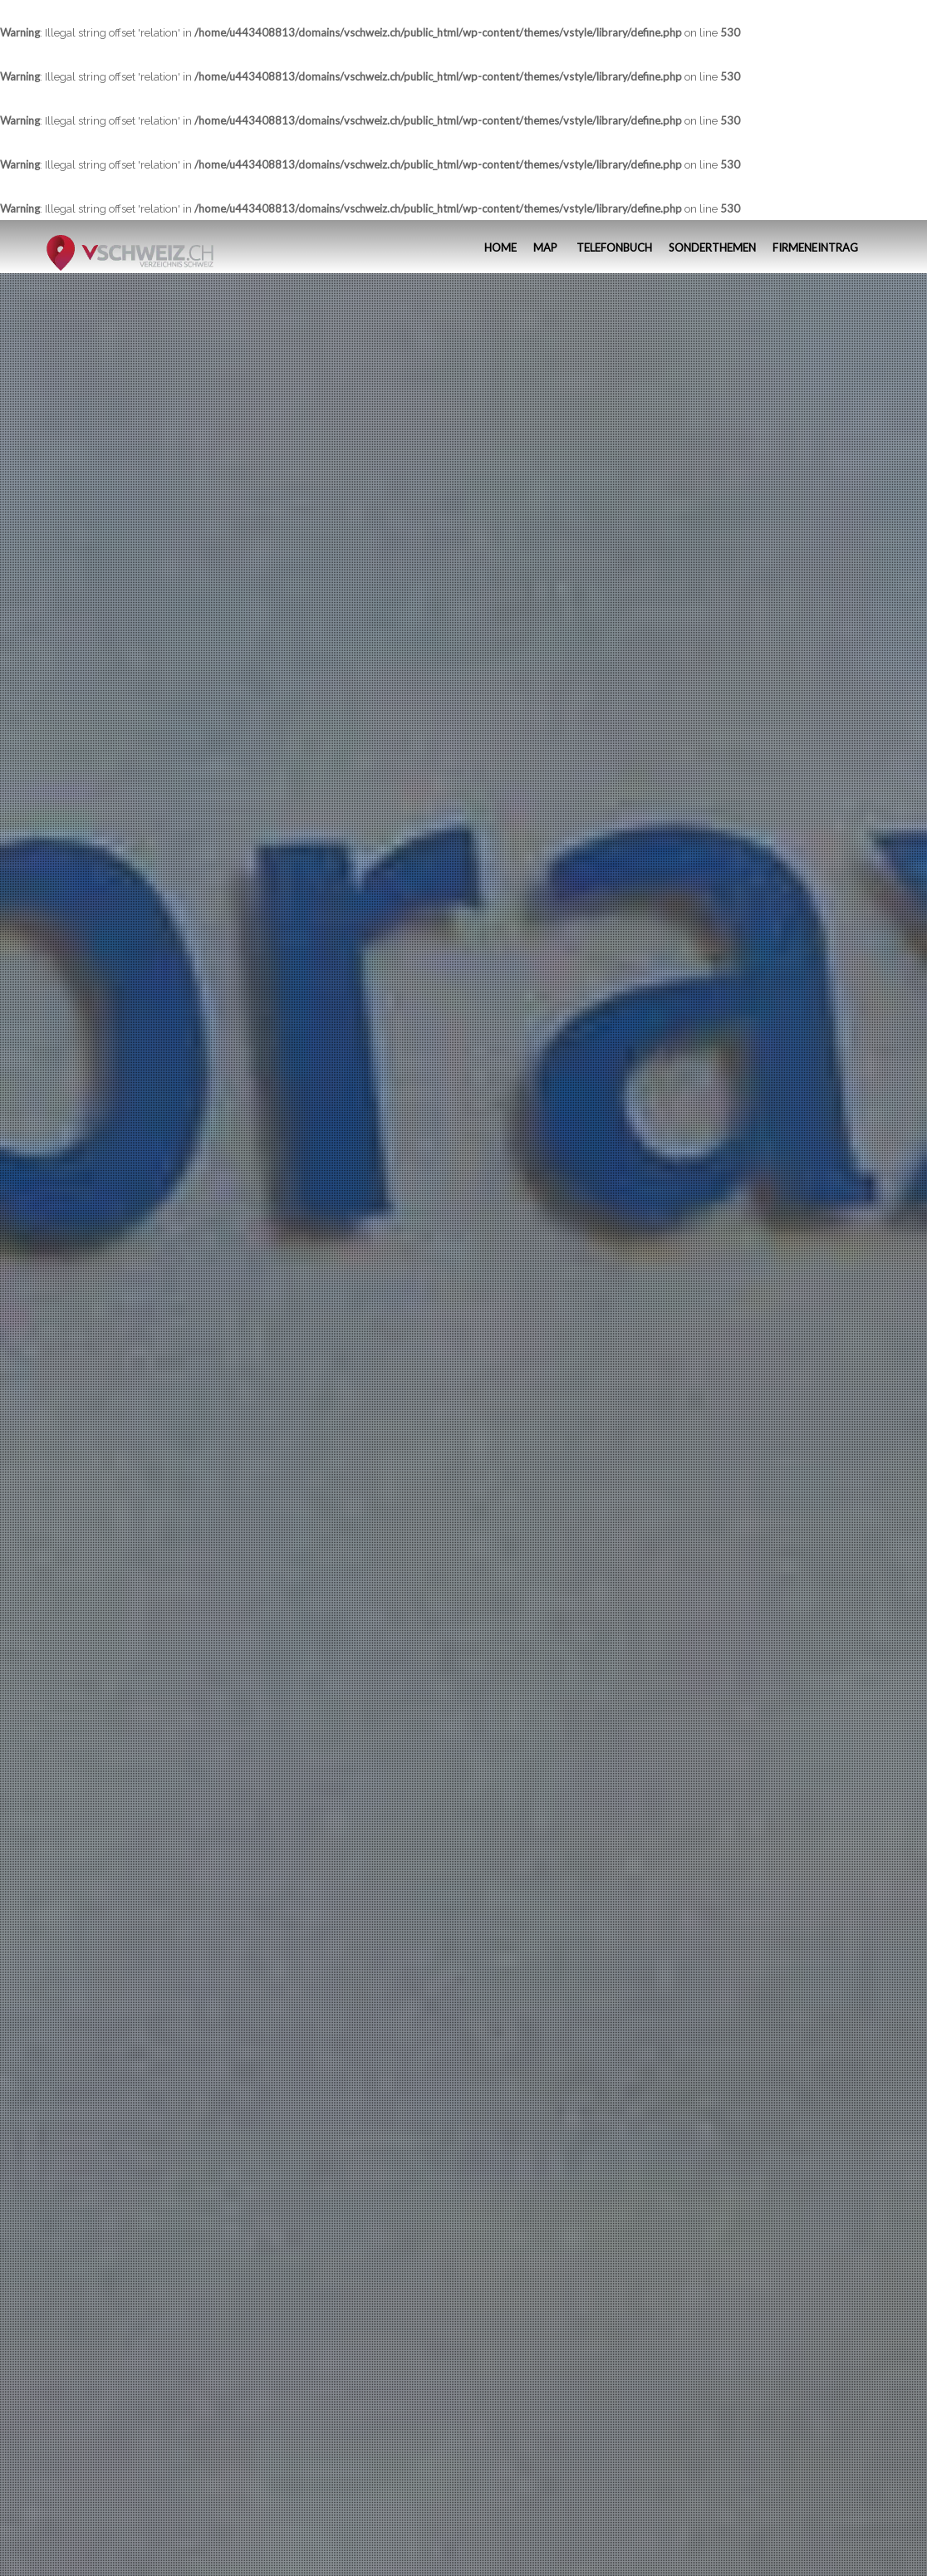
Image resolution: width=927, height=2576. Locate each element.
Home (499, 247)
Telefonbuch (613, 247)
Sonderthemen (712, 247)
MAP (545, 247)
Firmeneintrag (815, 247)
